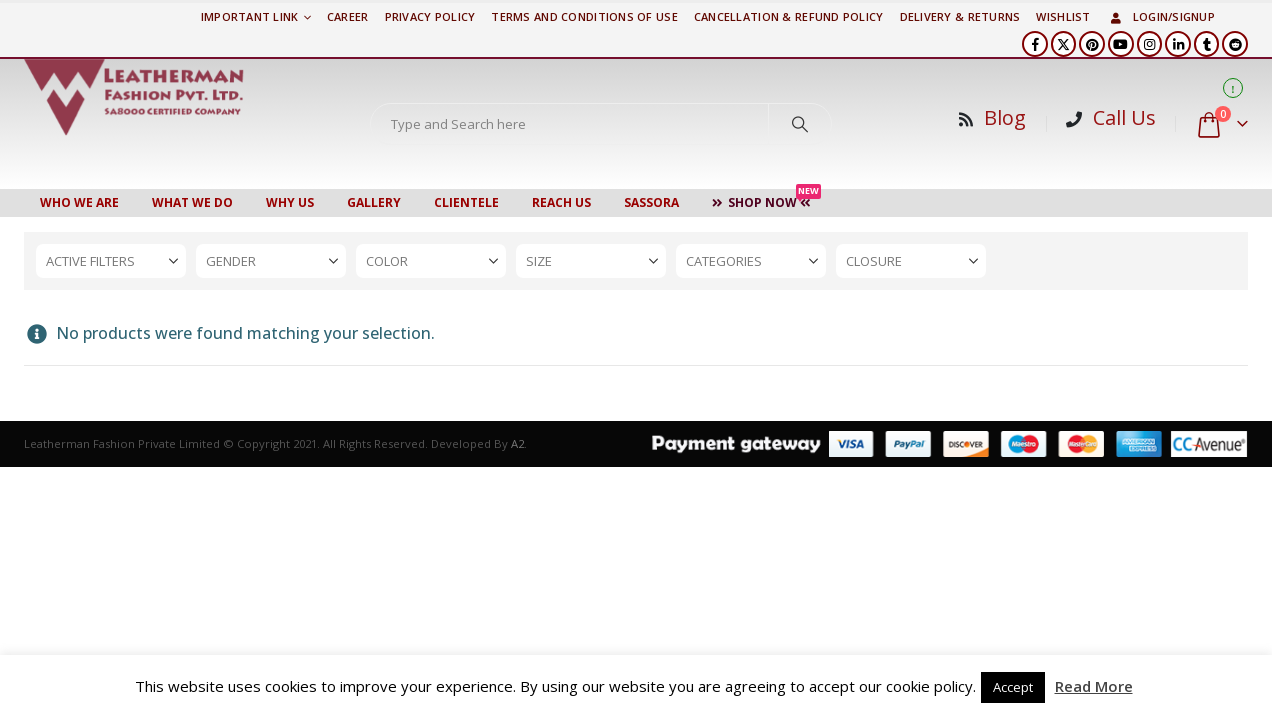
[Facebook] (1035, 44)
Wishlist (1063, 16)
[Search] (800, 124)
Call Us (1124, 117)
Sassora (651, 202)
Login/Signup (1161, 16)
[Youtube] (1121, 44)
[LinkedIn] (1178, 44)
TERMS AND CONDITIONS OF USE (584, 16)
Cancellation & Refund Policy (789, 16)
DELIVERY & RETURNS (960, 16)
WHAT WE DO (192, 202)
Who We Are (79, 202)
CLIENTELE (466, 202)
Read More (1094, 686)
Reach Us (561, 202)
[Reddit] (1235, 44)
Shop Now (766, 200)
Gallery (374, 202)
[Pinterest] (1092, 44)
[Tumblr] (1207, 44)
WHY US (290, 202)
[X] (1064, 44)
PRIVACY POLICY (430, 16)
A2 (517, 443)
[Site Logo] (134, 97)
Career (348, 16)
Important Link (250, 16)
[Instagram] (1150, 44)
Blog (1005, 117)
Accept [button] (1013, 687)
